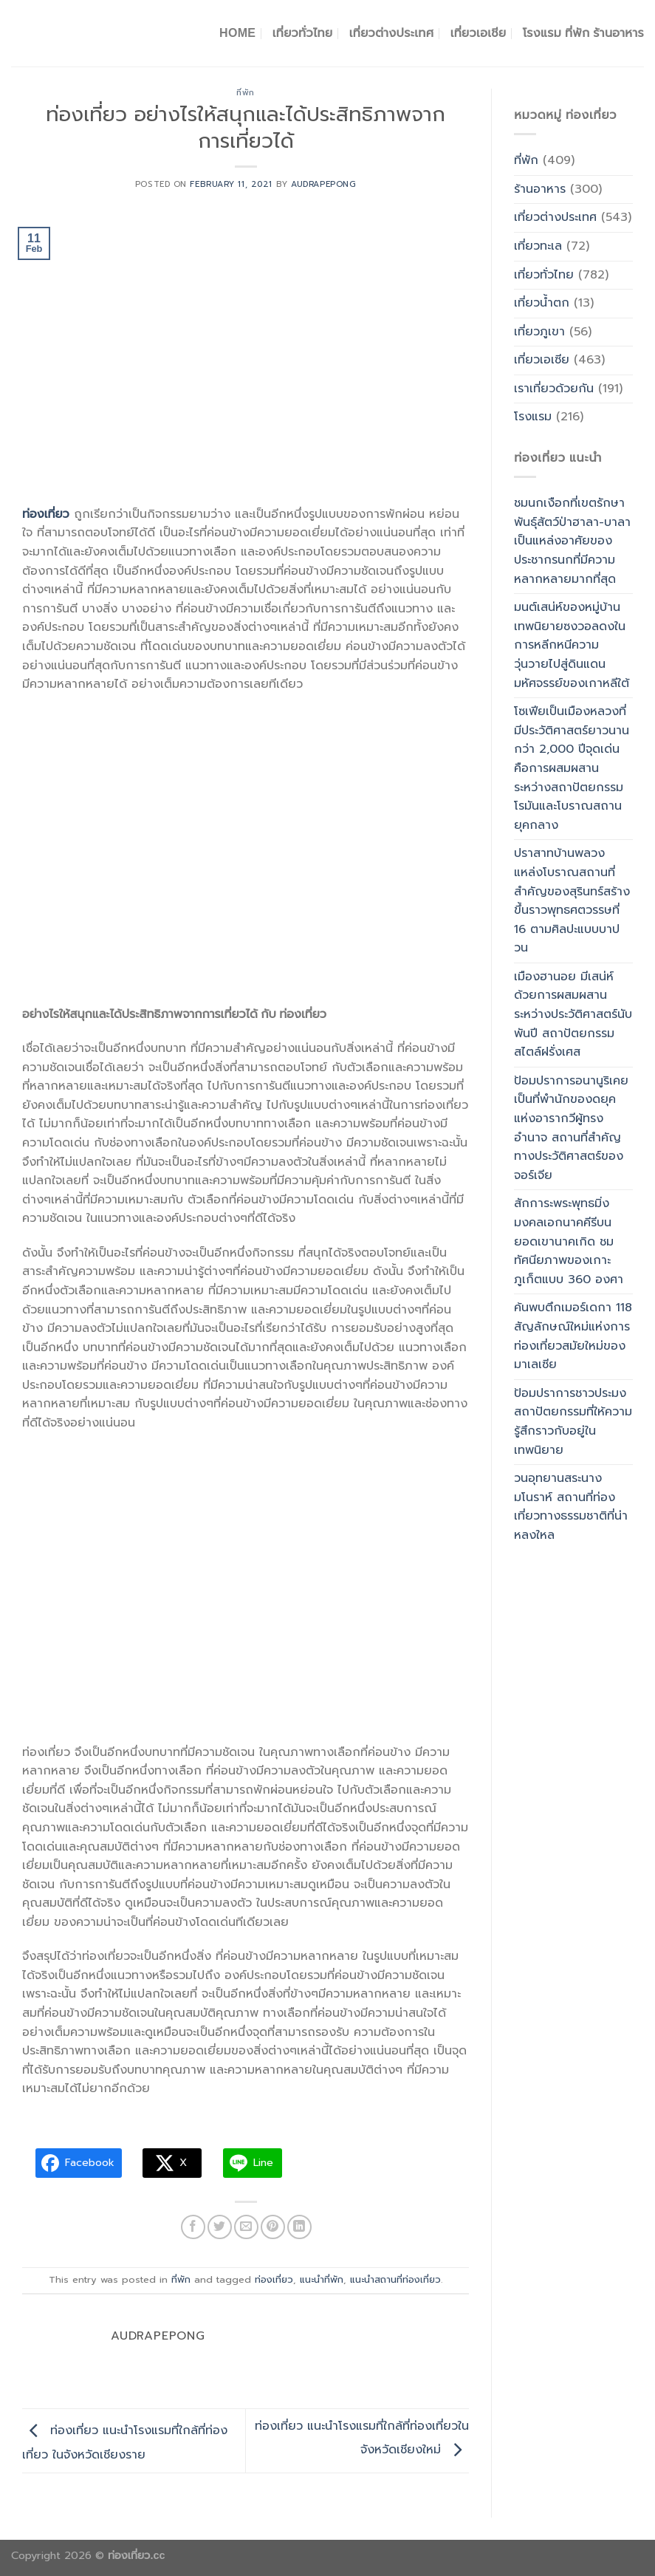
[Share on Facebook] (193, 2227)
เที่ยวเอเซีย (541, 360)
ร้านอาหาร (540, 189)
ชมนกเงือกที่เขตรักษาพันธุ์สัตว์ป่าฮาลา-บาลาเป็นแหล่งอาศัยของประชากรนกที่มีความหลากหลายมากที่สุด (572, 540)
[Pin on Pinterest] (273, 2227)
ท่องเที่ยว (274, 2279)
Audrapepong (323, 184)
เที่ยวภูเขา (539, 332)
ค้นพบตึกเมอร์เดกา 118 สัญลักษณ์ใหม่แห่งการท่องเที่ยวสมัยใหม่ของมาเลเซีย (573, 1336)
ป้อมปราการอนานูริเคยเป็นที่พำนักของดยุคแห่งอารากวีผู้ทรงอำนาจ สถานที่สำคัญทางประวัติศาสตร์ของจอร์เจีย (571, 1128)
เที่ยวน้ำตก (541, 303)
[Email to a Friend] (246, 2227)
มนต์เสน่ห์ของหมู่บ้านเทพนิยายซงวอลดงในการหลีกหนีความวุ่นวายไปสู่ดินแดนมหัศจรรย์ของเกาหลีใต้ (571, 644)
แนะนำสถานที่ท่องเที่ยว (395, 2279)
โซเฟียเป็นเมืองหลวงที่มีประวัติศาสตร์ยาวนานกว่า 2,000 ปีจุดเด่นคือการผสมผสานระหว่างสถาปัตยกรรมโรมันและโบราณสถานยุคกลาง (571, 768)
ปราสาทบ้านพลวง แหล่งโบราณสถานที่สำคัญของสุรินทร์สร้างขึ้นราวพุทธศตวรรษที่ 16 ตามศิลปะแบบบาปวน (572, 900)
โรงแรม (533, 417)
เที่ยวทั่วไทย (302, 33)
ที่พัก (245, 92)
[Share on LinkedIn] (299, 2227)
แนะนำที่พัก (321, 2279)
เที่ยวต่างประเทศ (391, 33)
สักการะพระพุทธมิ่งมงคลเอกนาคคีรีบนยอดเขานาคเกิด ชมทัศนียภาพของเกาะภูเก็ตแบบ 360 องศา (568, 1241)
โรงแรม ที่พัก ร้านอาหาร (583, 33)
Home (237, 33)
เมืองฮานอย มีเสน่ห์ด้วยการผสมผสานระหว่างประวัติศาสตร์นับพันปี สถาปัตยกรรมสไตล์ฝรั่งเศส (573, 1014)
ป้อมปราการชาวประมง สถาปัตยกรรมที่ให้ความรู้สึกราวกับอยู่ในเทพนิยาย (573, 1421)
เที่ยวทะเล (538, 246)
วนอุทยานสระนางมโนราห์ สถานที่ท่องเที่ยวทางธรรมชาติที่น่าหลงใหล (571, 1506)
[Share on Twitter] (220, 2227)
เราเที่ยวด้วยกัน (554, 388)
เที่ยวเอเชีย (478, 33)
